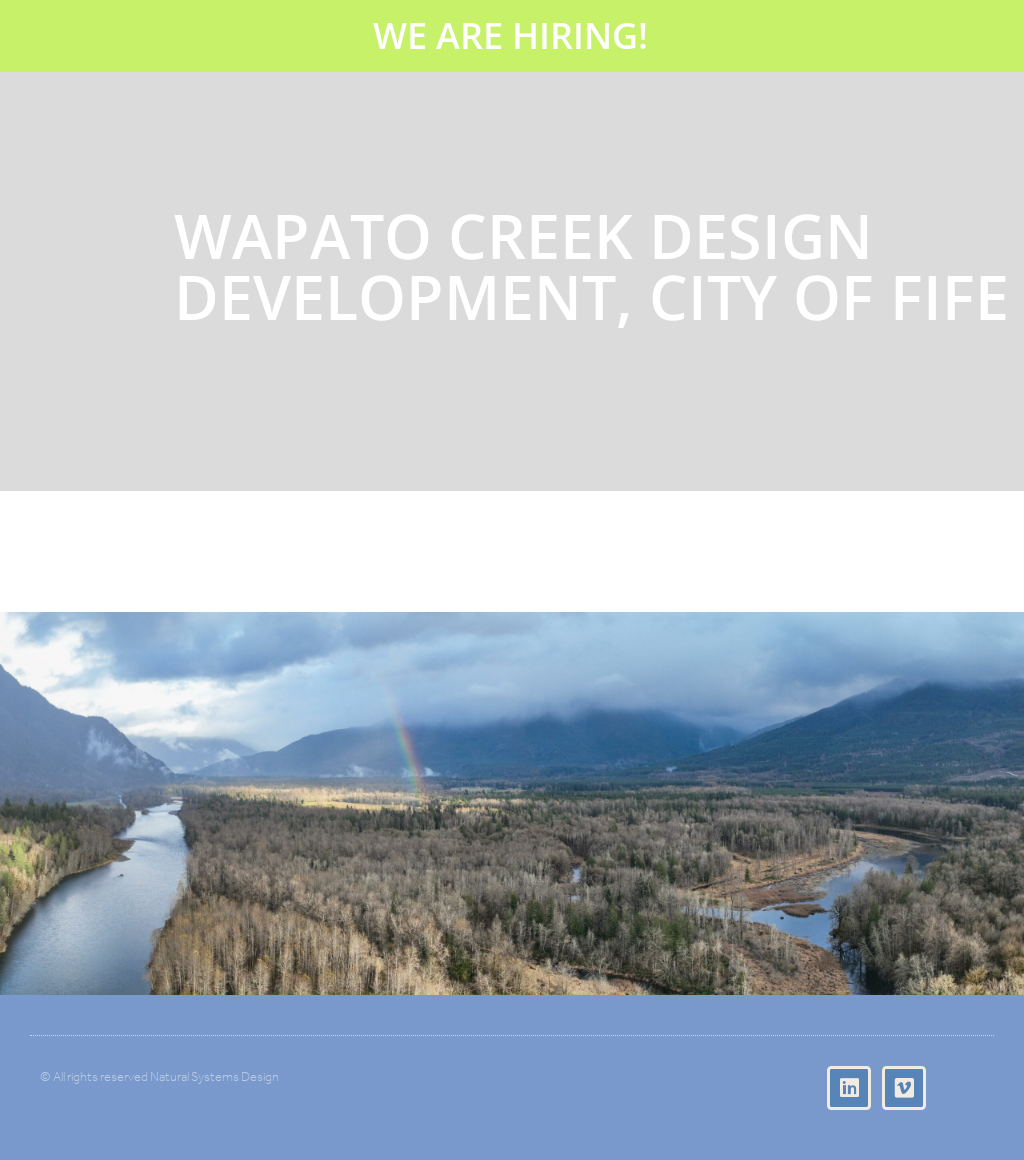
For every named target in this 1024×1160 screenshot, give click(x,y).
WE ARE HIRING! (510, 35)
